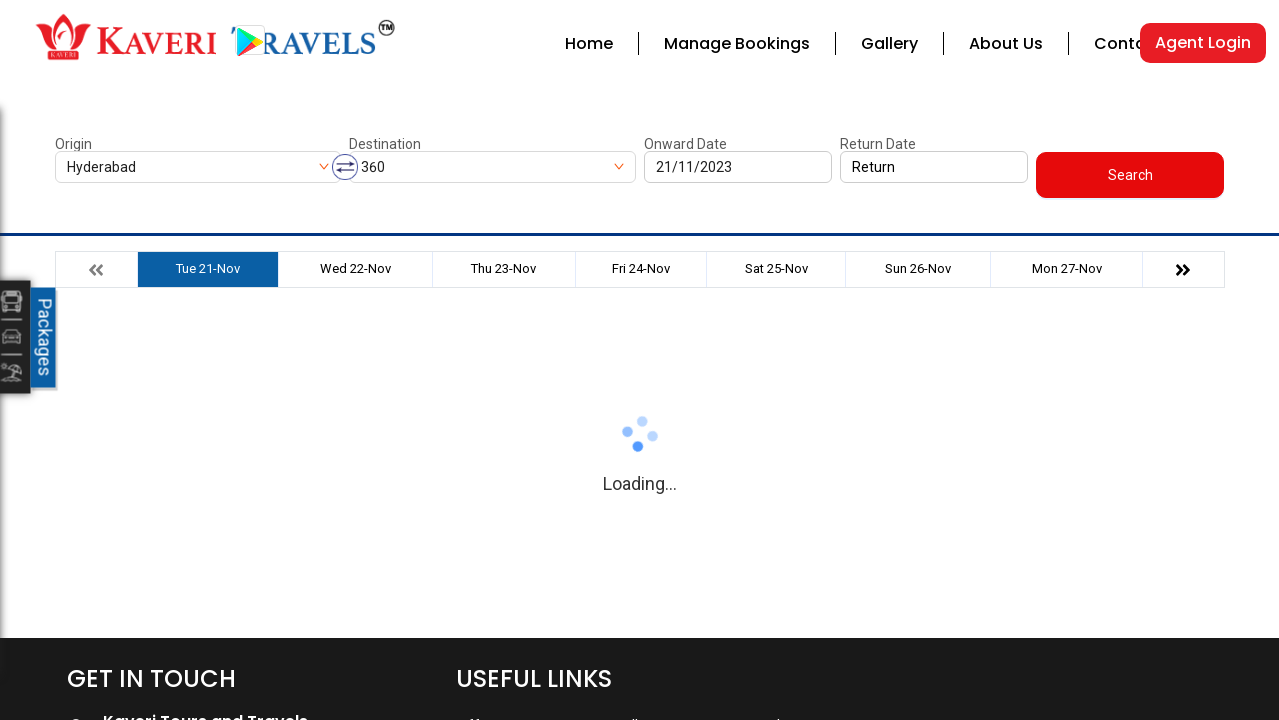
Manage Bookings (737, 43)
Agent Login (1203, 42)
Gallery (889, 43)
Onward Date (685, 144)
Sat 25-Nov (776, 268)
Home (589, 43)
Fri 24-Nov (641, 268)
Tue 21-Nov (208, 268)
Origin (73, 144)
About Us (1006, 43)
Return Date (878, 144)
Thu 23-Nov (503, 268)
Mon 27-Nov (1067, 268)
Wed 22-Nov (355, 268)
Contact (1128, 43)
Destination (385, 144)
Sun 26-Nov (918, 268)
